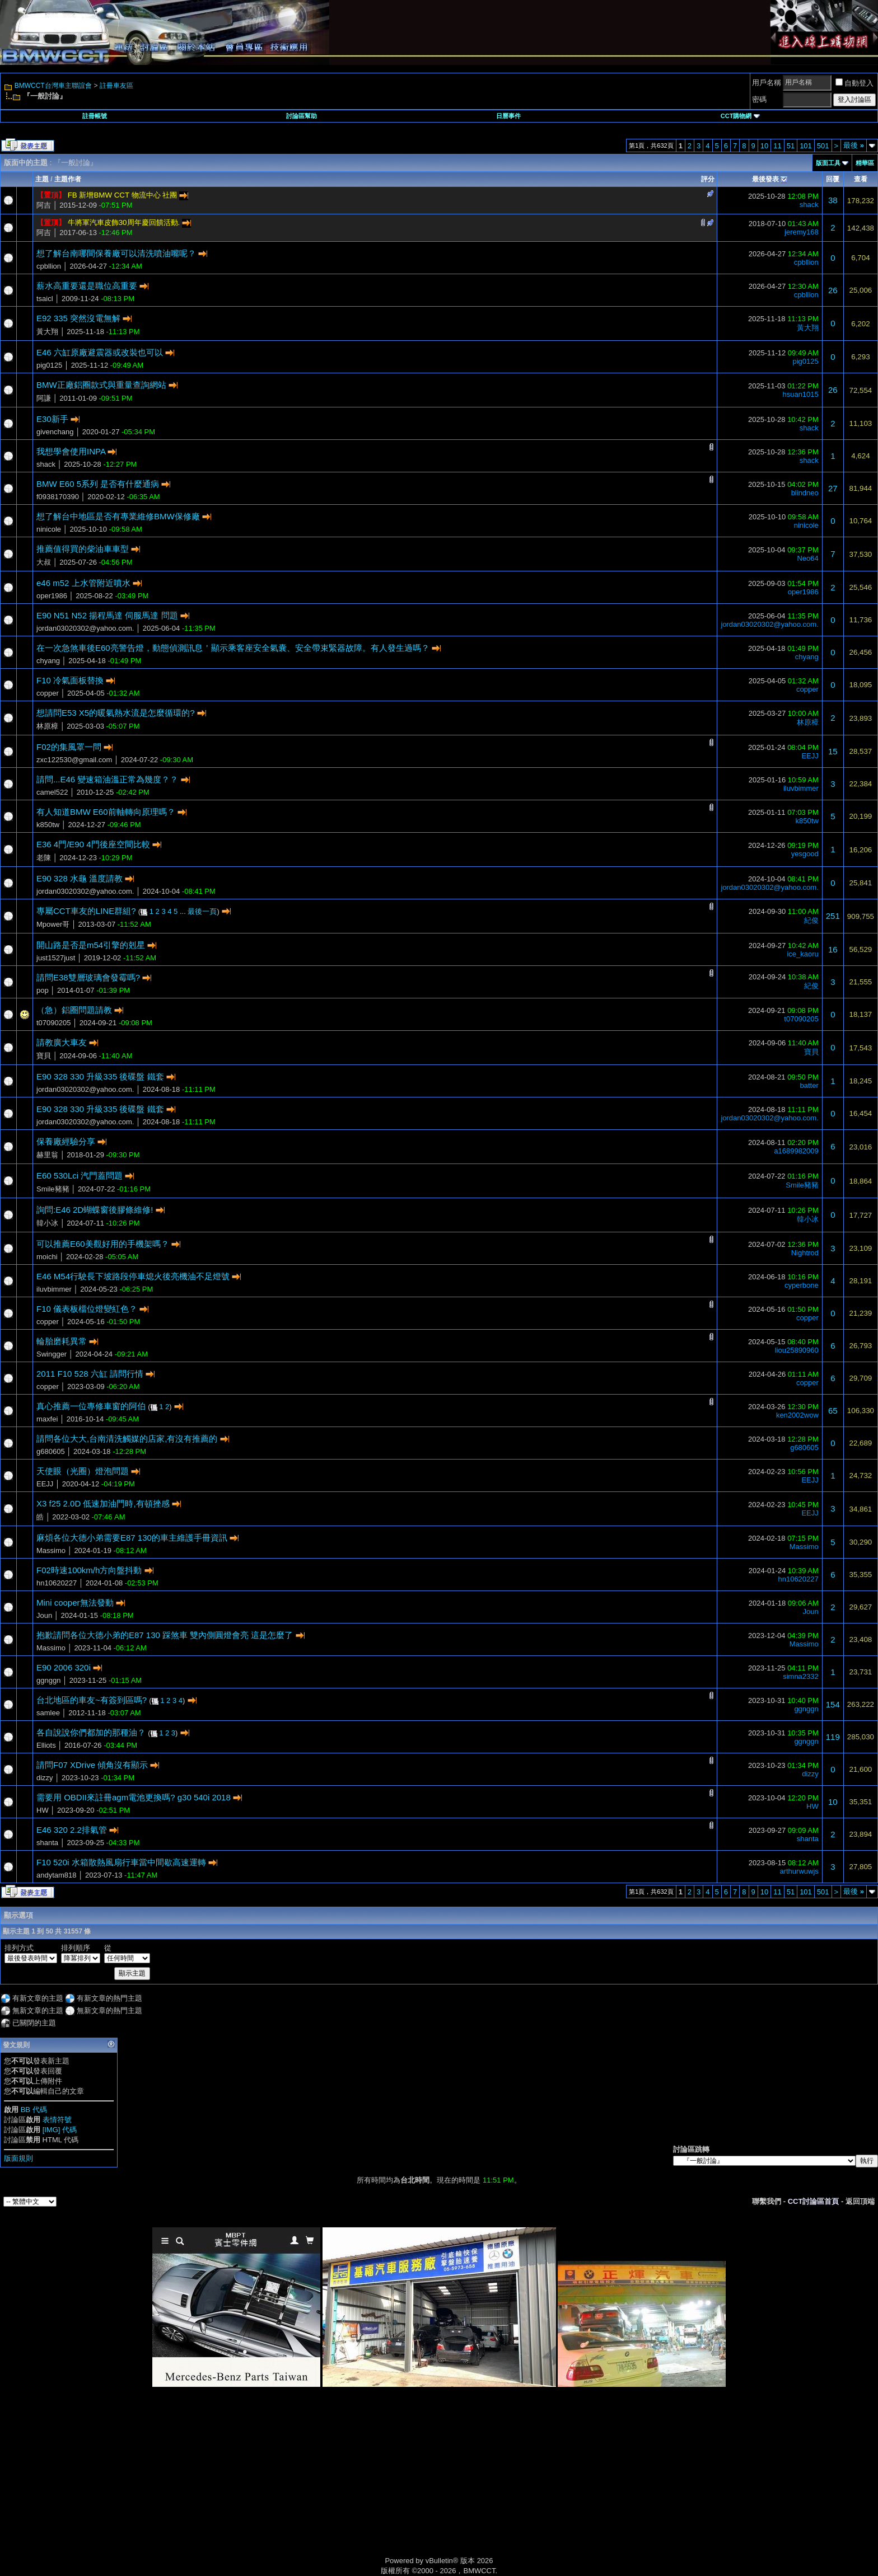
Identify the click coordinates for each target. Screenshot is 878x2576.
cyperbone (801, 1285)
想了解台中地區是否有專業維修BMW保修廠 (118, 516)
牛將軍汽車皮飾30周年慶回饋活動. (124, 222)
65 (833, 1410)
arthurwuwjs (798, 1871)
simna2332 (801, 1676)
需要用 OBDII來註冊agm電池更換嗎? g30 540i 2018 (133, 1797)
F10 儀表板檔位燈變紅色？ (86, 1308)
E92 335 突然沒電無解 (78, 318)
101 (806, 146)
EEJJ (809, 756)
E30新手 (52, 419)
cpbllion (48, 266)
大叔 (43, 562)
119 (833, 1737)
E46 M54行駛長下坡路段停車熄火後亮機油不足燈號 (133, 1276)
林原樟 (47, 726)
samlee (48, 1713)
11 (777, 146)
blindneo (805, 493)
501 (823, 146)
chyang (48, 660)
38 (833, 200)
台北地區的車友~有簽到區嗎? (91, 1700)
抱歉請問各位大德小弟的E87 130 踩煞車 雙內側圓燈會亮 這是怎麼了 (164, 1635)
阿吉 (43, 205)
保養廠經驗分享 (65, 1141)
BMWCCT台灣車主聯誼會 (53, 86)
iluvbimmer (801, 788)
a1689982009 (796, 1151)
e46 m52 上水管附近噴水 (83, 583)
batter (809, 1085)
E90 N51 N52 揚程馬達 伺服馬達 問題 (107, 615)
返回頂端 (860, 2201)
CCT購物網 (740, 115)
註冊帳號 (94, 115)
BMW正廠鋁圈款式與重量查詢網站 (101, 385)
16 (833, 949)
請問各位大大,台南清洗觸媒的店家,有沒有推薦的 (126, 1438)
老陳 (43, 857)
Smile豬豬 (52, 1189)
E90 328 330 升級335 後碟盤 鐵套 (100, 1076)
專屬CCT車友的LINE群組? (86, 911)
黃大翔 (47, 331)
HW (42, 1810)
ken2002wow (797, 1415)
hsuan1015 (800, 394)
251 (833, 916)
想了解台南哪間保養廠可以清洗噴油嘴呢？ (116, 253)
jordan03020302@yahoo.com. (85, 628)
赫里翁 (47, 1155)
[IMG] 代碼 (60, 2129)
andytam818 (56, 1875)
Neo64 (807, 558)
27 (833, 488)
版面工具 (828, 162)
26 (833, 290)
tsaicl (44, 298)
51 (791, 146)
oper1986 (51, 596)
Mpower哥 (52, 924)
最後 (853, 145)
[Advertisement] (344, 2484)
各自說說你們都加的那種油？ (91, 1732)
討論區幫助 (301, 115)
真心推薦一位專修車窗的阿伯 (91, 1406)
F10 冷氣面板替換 (70, 680)
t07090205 (53, 1023)
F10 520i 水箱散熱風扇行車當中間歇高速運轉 (121, 1862)
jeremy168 (801, 232)
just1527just (55, 958)
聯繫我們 (766, 2201)
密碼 (759, 99)
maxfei (47, 1419)
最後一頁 (202, 911)
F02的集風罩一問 (68, 747)
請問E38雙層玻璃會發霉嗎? (88, 977)
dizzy (44, 1777)
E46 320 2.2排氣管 (71, 1829)
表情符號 (57, 2119)
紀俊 (811, 920)
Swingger (51, 1354)
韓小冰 (47, 1223)
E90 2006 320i (63, 1667)
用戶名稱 (766, 82)
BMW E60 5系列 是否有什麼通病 (97, 484)
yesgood (805, 854)
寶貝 (43, 1056)
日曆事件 (508, 115)
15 (833, 751)
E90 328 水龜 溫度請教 (79, 878)
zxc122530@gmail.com (74, 760)
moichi (47, 1256)
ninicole (48, 529)
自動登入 (854, 83)
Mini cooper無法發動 (75, 1602)
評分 (707, 179)
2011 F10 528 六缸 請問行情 (89, 1373)
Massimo (51, 1550)
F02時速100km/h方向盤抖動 (89, 1570)
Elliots (46, 1745)
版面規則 (18, 2158)
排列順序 (75, 1948)
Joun (44, 1615)
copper (47, 693)
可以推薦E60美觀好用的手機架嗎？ (102, 1244)
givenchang (55, 432)
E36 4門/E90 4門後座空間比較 (93, 844)
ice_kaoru (802, 954)
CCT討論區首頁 (813, 2201)
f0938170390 (57, 496)
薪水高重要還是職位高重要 (86, 285)
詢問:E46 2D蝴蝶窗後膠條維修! (94, 1209)
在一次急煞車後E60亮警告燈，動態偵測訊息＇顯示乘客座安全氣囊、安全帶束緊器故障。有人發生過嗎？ (232, 648)
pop (42, 990)
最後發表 (765, 179)
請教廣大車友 (61, 1042)
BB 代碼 (34, 2109)
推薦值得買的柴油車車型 (82, 548)
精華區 (865, 162)
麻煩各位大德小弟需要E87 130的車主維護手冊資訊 (131, 1537)
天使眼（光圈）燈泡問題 (82, 1471)
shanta (47, 1842)
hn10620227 (56, 1583)
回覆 (832, 179)
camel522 (52, 792)
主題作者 (67, 179)
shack (809, 204)
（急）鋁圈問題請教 (74, 1010)
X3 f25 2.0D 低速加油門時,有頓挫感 (103, 1503)
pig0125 (49, 365)
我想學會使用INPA (70, 451)
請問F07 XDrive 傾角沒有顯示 (92, 1765)
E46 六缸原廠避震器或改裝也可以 (99, 352)
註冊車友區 (116, 86)
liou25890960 (797, 1350)
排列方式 (19, 1948)
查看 (860, 179)
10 (764, 146)
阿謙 (43, 398)
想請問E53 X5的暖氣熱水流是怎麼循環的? (115, 712)
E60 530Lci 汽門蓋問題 (79, 1175)
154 (833, 1704)
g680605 (50, 1451)
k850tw (47, 824)
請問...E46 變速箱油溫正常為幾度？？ (107, 779)
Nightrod (805, 1253)
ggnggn (48, 1680)
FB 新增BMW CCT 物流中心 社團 (123, 195)
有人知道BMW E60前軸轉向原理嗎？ (105, 812)
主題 (42, 179)
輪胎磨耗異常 (61, 1341)
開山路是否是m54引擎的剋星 (90, 945)
